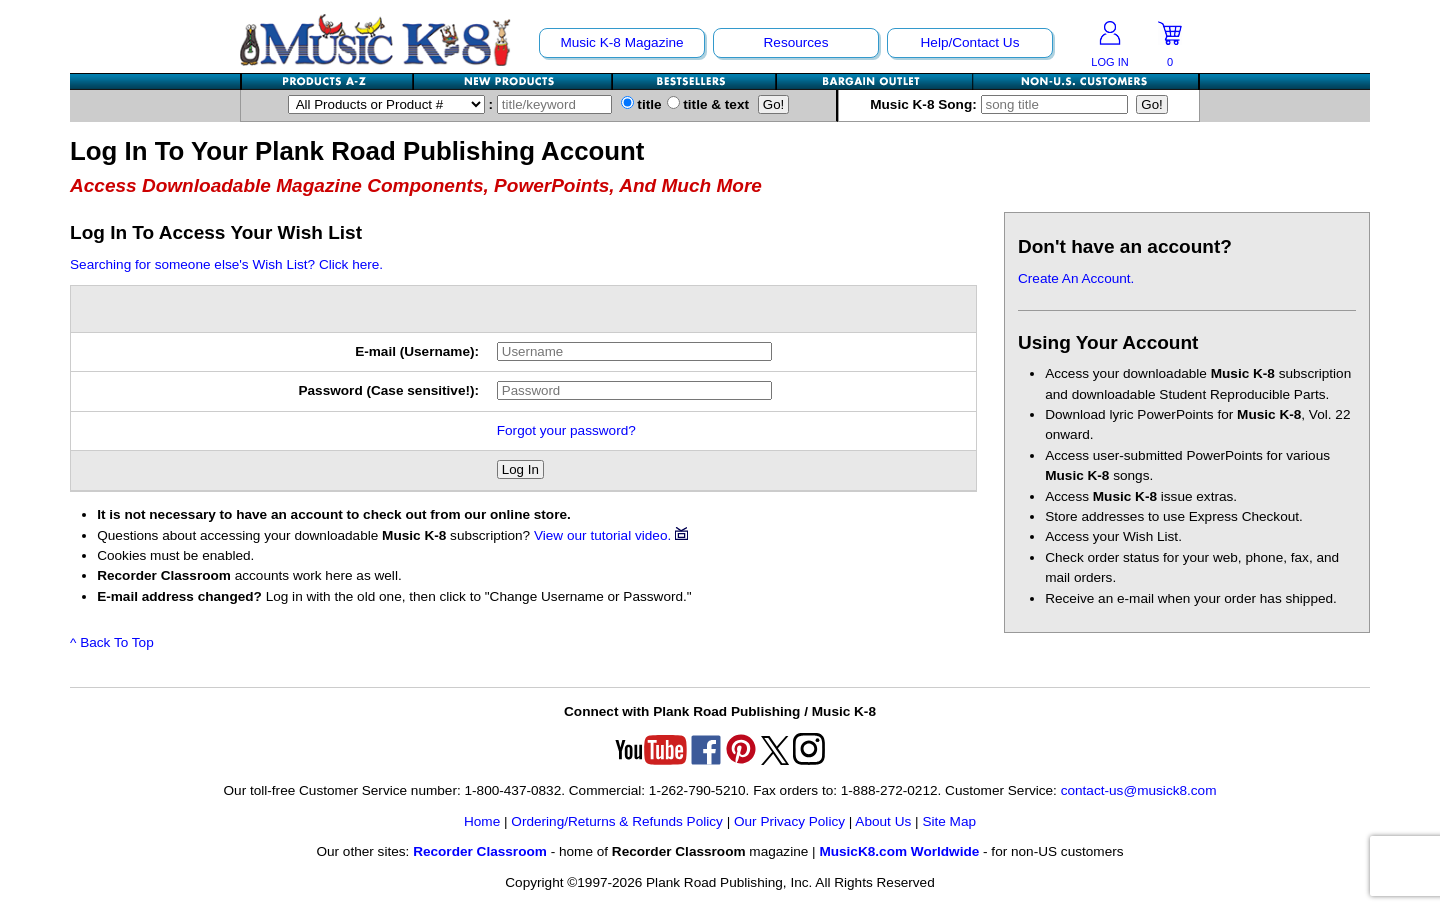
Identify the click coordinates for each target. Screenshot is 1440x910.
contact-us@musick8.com (1139, 790)
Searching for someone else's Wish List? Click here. (226, 264)
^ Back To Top (112, 642)
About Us (883, 821)
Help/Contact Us (970, 42)
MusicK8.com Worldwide (899, 851)
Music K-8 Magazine (621, 42)
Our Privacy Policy (789, 821)
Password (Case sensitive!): (388, 390)
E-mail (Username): (417, 351)
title (641, 104)
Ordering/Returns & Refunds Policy (617, 821)
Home (482, 821)
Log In (520, 469)
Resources (796, 42)
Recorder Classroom (480, 851)
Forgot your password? (566, 430)
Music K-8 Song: (1001, 104)
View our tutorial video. (611, 535)
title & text (708, 104)
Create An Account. (1076, 278)
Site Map (949, 821)
